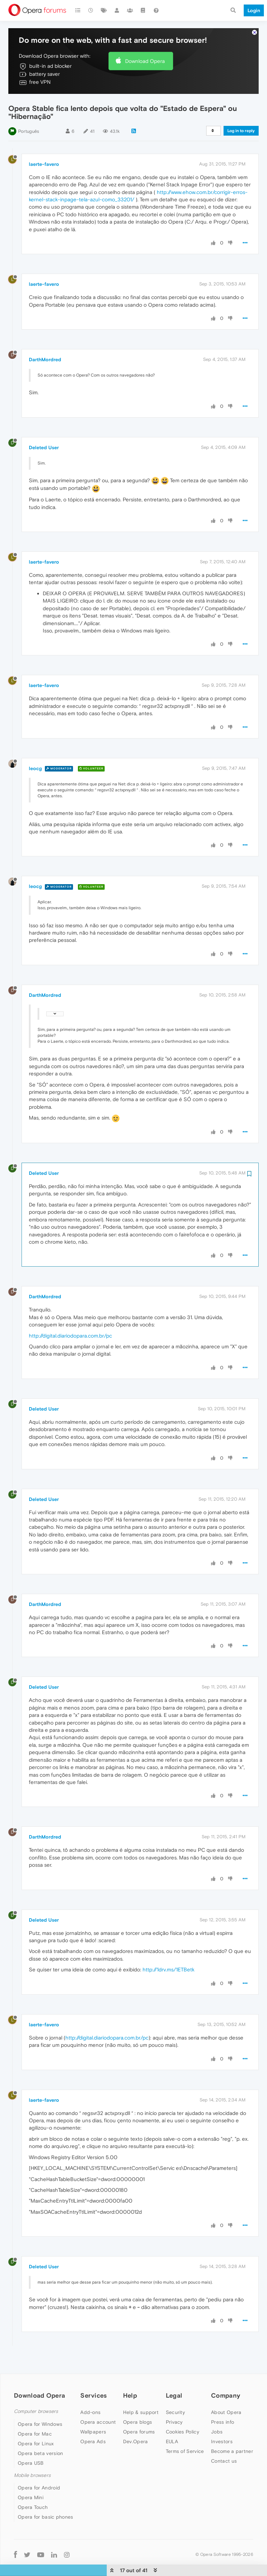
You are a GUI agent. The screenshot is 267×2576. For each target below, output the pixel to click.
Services (93, 2374)
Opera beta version (40, 2432)
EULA (172, 2420)
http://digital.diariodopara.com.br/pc (70, 1314)
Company (225, 2374)
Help (130, 2374)
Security (175, 2391)
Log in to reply (241, 109)
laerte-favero (44, 143)
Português (28, 110)
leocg (35, 747)
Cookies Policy (182, 2411)
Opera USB (31, 2442)
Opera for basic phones (45, 2496)
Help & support (141, 2391)
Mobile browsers (32, 2454)
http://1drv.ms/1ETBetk (168, 1949)
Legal (174, 2374)
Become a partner (232, 2430)
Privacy (174, 2401)
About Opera (226, 2391)
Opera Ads (93, 2420)
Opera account (98, 2401)
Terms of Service (185, 2430)
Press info (222, 2401)
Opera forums (139, 2411)
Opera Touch (33, 2486)
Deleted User (44, 426)
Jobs (216, 2411)
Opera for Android (39, 2467)
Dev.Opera (135, 2420)
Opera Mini (30, 2476)
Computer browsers (36, 2390)
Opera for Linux (36, 2422)
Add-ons (90, 2391)
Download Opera (145, 40)
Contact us (224, 2440)
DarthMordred (45, 338)
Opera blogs (137, 2401)
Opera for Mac (35, 2412)
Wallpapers (93, 2411)
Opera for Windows (40, 2403)
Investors (222, 2420)
